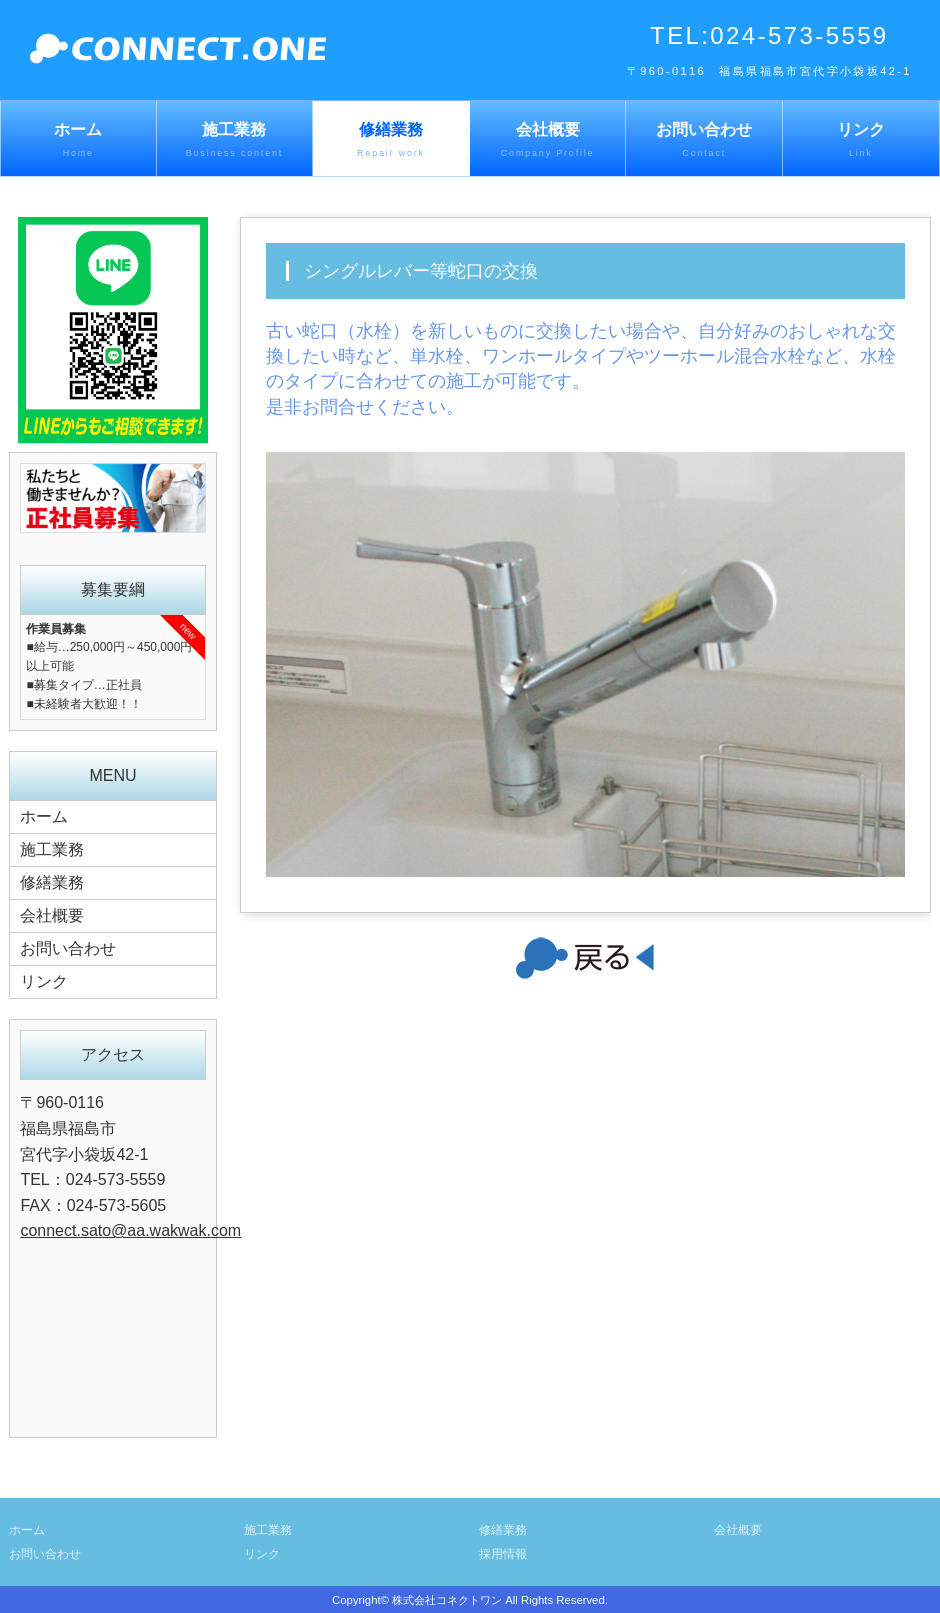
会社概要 (548, 141)
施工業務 (235, 141)
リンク (861, 141)
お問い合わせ (704, 141)
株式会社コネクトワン (447, 1600)
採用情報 (503, 1554)
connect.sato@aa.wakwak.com (130, 1230)
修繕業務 (391, 141)
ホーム (78, 141)
